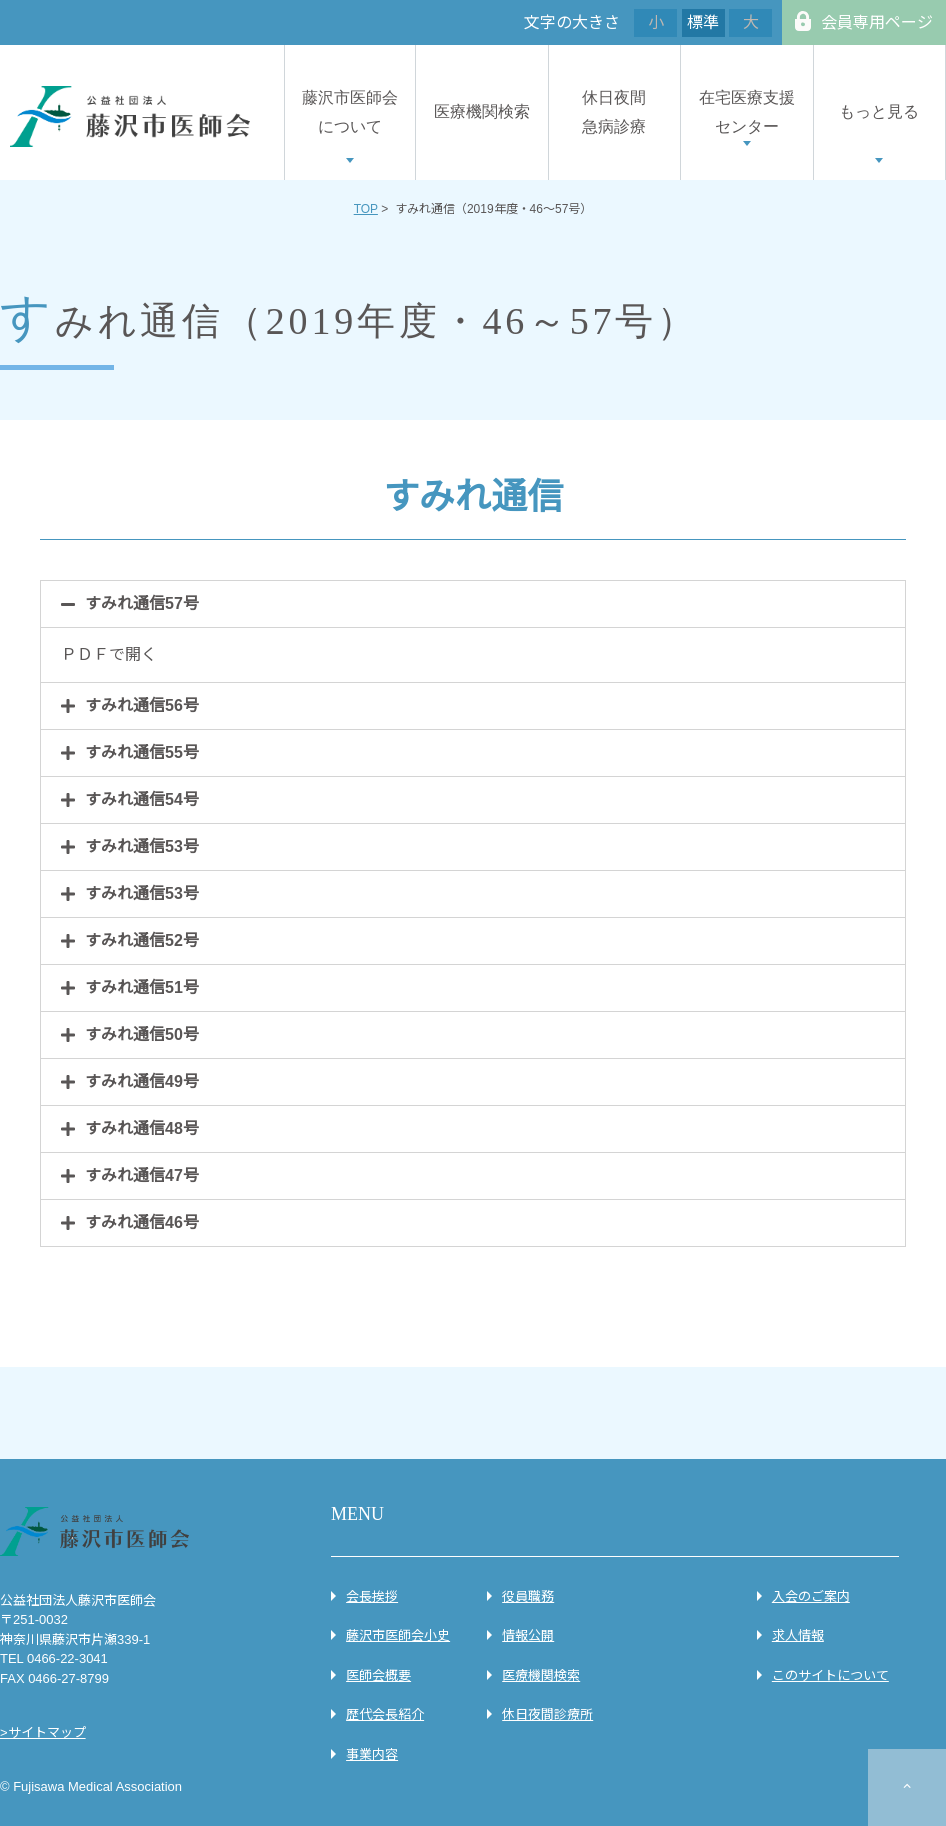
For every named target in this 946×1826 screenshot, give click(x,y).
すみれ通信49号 (142, 1081)
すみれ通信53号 (142, 846)
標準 (703, 22)
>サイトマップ (43, 1732)
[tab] (473, 604)
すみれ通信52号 (142, 940)
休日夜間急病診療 (614, 112)
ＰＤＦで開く (109, 654)
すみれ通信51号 (142, 987)
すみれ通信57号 (142, 603)
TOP (366, 209)
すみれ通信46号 (142, 1222)
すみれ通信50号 (142, 1034)
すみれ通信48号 (142, 1128)
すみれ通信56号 (142, 705)
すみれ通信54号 (142, 799)
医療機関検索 (482, 111)
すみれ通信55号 (142, 752)
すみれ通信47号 (142, 1175)
